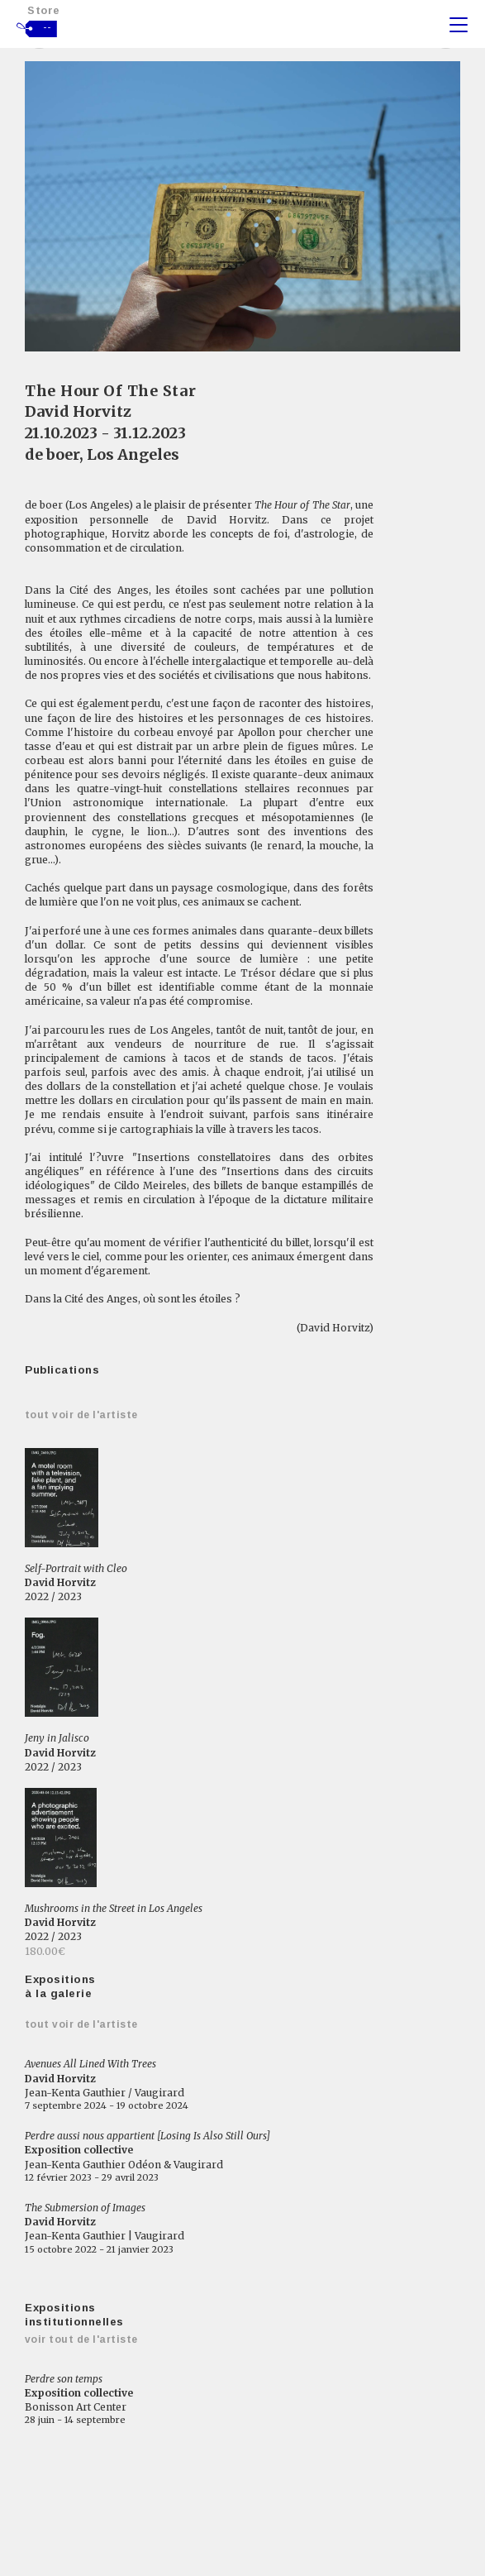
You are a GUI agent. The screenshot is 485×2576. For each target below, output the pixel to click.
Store (43, 10)
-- (47, 27)
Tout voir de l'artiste (81, 1415)
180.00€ (45, 1951)
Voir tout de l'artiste (81, 2339)
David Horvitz (78, 411)
